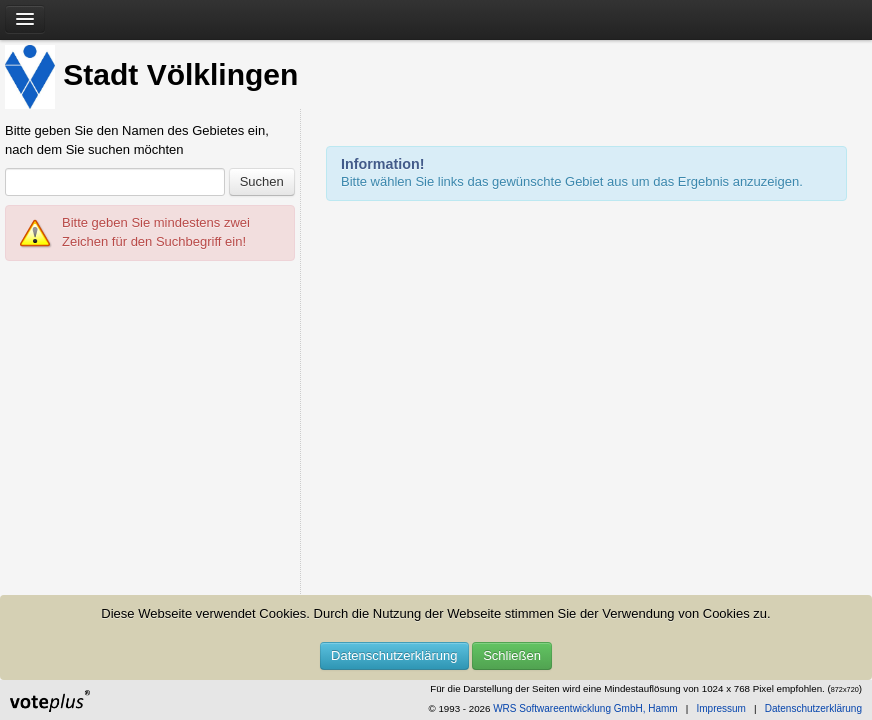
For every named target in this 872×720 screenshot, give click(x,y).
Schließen (512, 655)
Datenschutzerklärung (394, 655)
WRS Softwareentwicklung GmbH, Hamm (585, 708)
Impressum (720, 708)
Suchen (262, 181)
